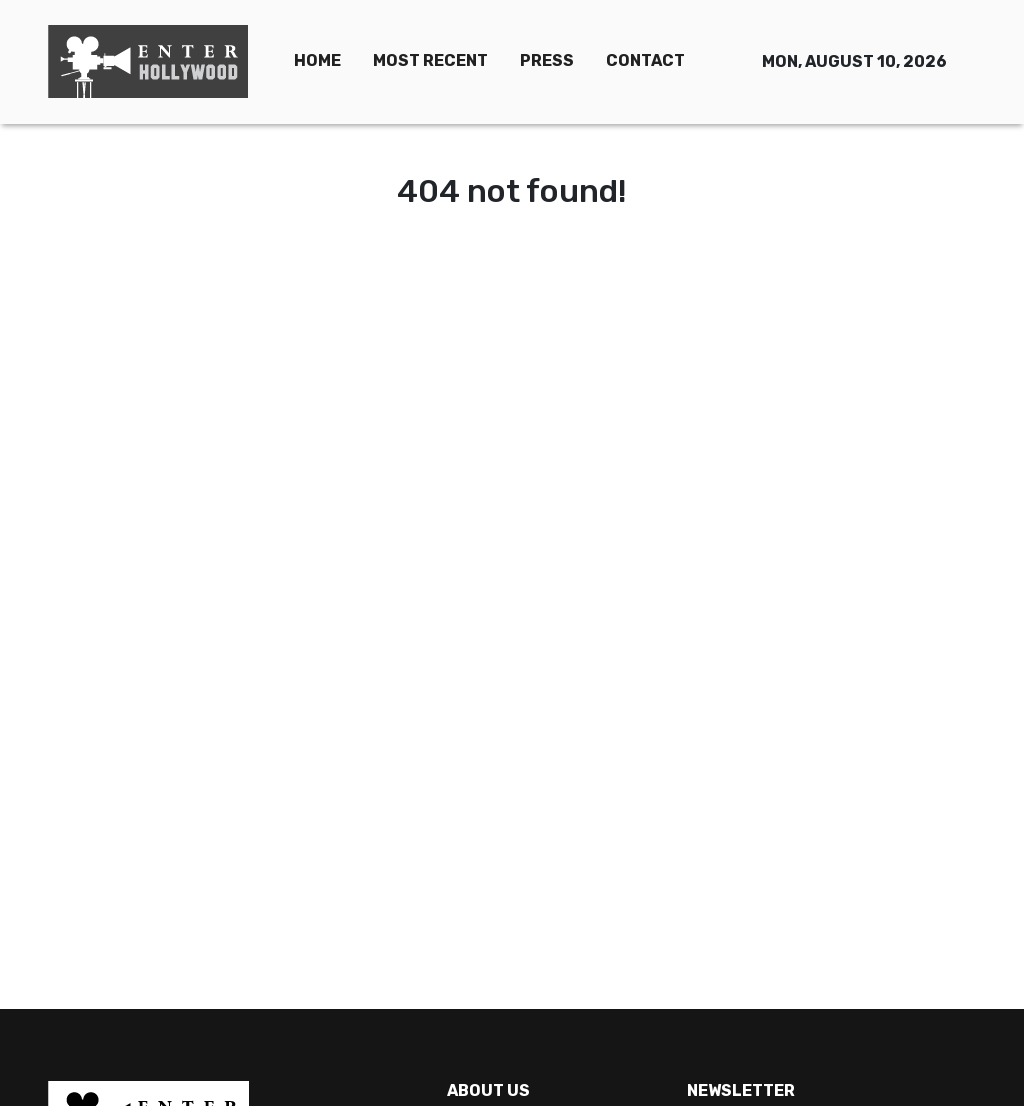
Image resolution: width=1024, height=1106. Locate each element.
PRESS (547, 60)
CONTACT (645, 60)
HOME (317, 60)
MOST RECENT (430, 60)
